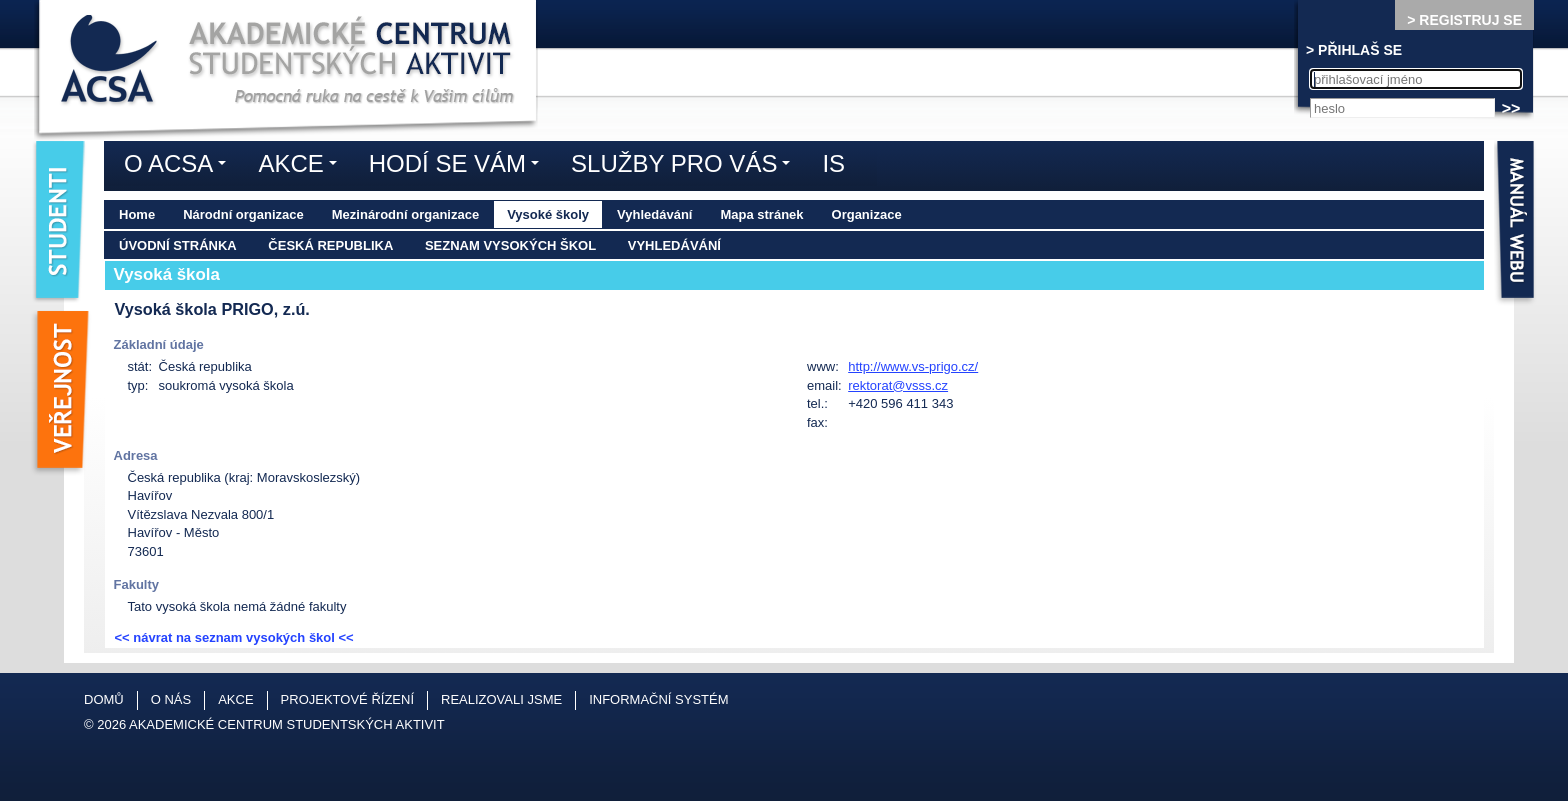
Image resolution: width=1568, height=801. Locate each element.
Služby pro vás (685, 167)
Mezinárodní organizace (405, 214)
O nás (171, 699)
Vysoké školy (548, 214)
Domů (104, 699)
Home (137, 214)
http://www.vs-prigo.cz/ (913, 366)
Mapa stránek (761, 214)
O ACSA (180, 167)
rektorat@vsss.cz (898, 385)
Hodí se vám (459, 167)
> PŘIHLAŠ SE (1354, 50)
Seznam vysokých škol (510, 245)
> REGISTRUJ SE (1464, 20)
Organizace (867, 214)
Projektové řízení (347, 699)
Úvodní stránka (178, 245)
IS (833, 163)
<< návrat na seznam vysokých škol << (234, 637)
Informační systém (658, 699)
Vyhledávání (654, 214)
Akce (302, 167)
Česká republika (330, 245)
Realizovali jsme (501, 699)
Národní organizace (243, 214)
